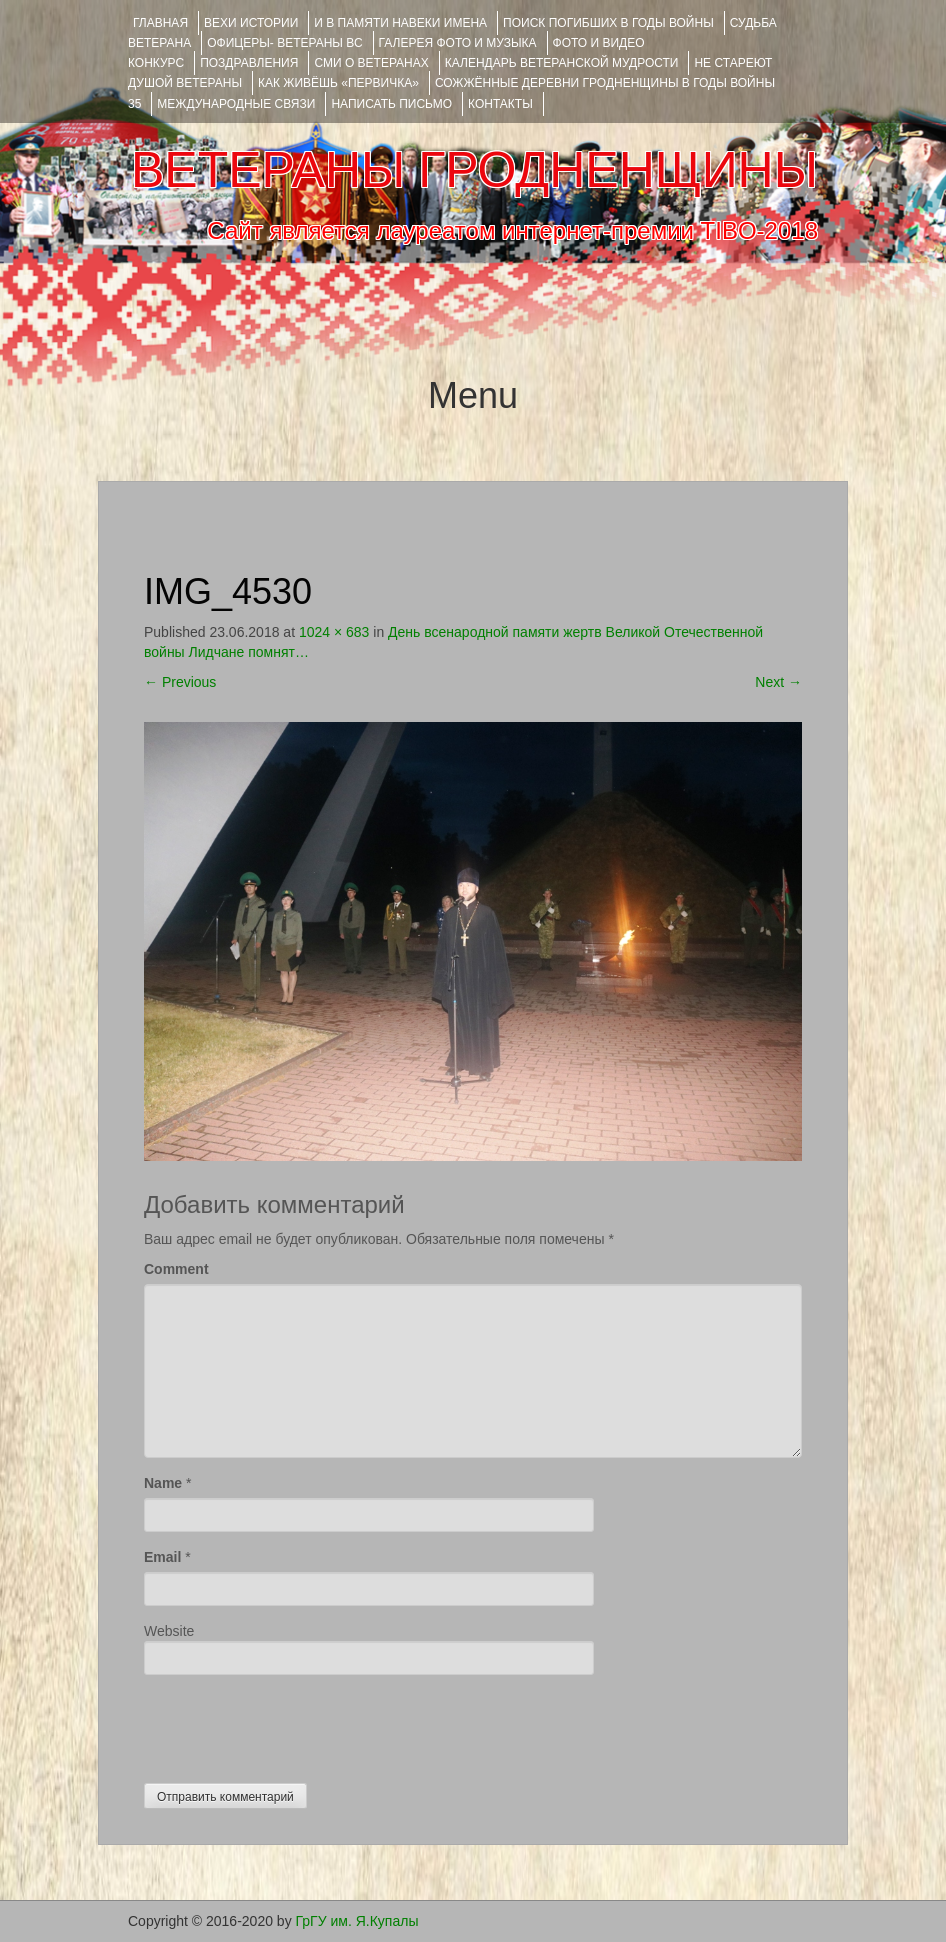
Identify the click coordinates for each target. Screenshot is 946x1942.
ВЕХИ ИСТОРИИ (251, 23)
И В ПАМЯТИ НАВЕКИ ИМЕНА (400, 23)
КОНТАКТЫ (500, 104)
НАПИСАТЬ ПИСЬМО (391, 104)
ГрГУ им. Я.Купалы (357, 1921)
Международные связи (236, 104)
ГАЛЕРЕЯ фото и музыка (458, 43)
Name (163, 1483)
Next (778, 682)
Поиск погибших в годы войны (608, 23)
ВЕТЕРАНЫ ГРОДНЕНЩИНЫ (474, 170)
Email (162, 1557)
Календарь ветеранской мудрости (562, 63)
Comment (176, 1269)
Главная (160, 23)
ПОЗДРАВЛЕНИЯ (249, 63)
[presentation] (296, 1724)
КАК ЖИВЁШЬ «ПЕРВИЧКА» (338, 83)
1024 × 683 (334, 632)
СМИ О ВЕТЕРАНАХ (371, 63)
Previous (180, 682)
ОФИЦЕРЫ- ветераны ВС (284, 43)
